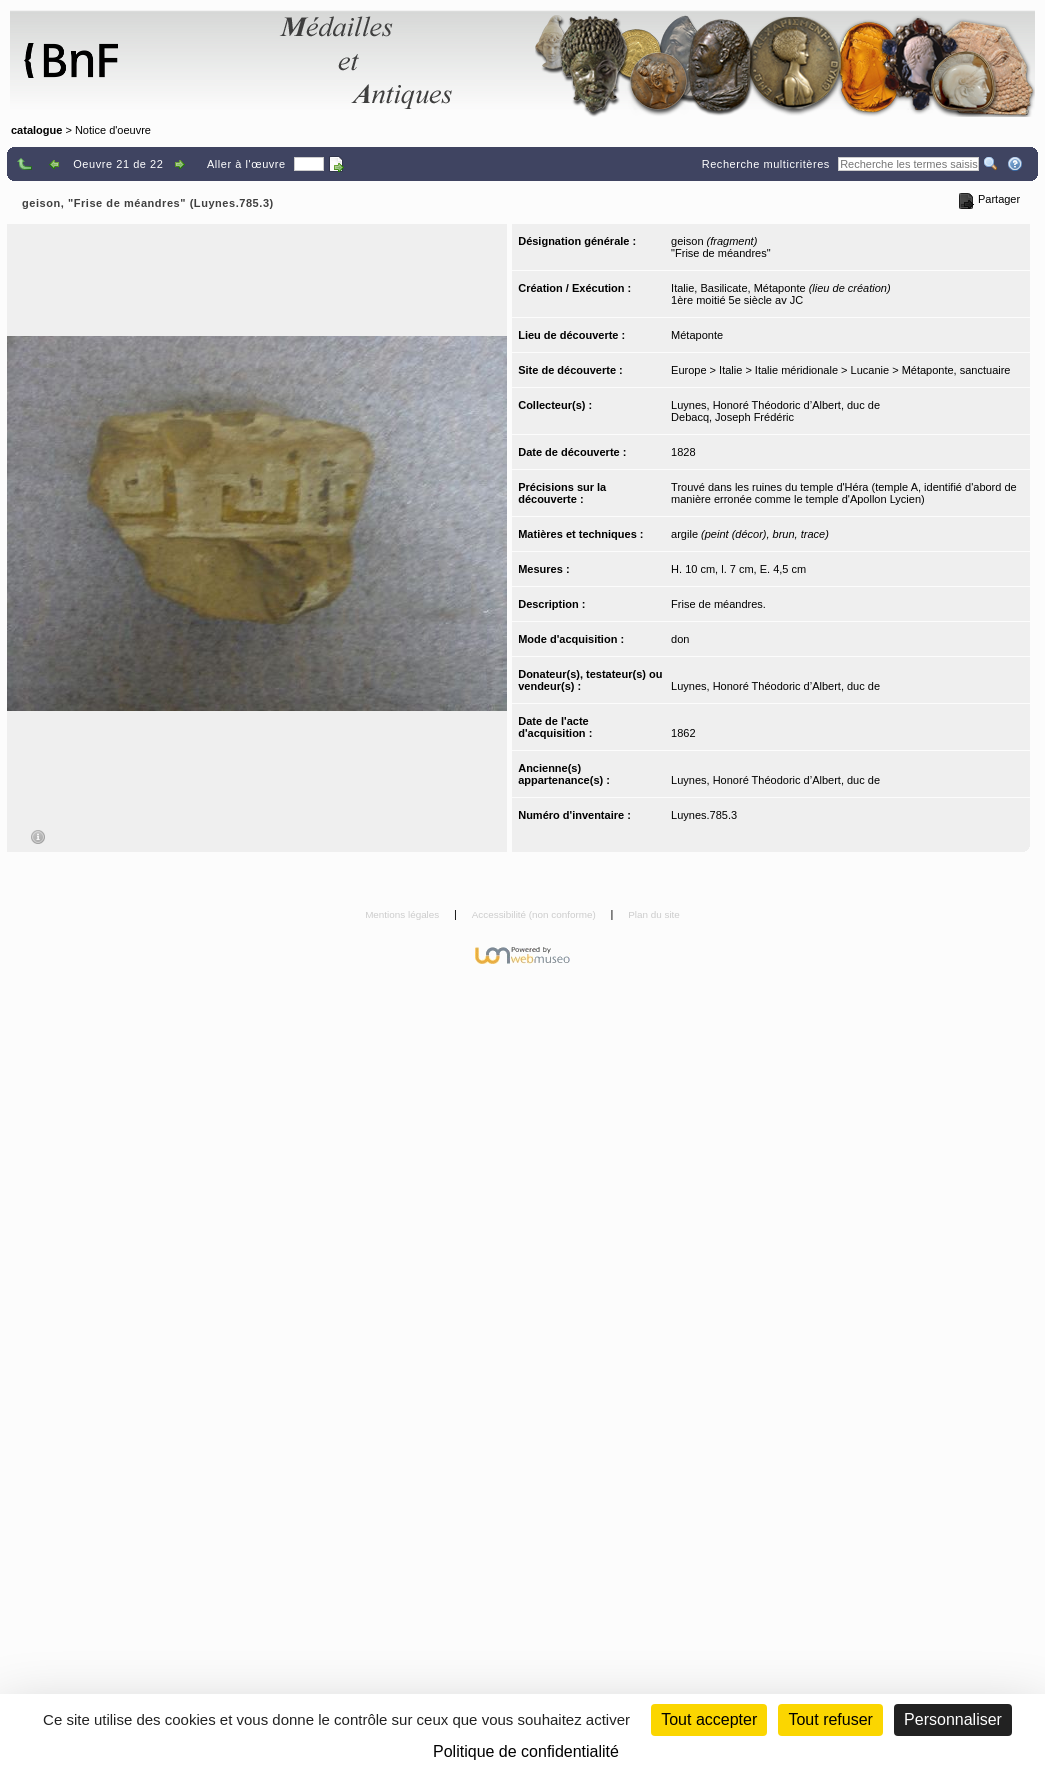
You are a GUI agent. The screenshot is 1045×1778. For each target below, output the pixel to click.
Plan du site (654, 914)
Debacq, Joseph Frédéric (732, 417)
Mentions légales (403, 914)
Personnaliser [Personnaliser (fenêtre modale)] (953, 1719)
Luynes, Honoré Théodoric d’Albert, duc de (775, 405)
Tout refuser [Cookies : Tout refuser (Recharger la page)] (830, 1719)
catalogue (36, 130)
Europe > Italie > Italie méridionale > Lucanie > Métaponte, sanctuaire (840, 370)
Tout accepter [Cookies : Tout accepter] (709, 1719)
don (680, 639)
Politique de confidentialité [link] (526, 1751)
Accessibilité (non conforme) (535, 914)
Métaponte (697, 335)
